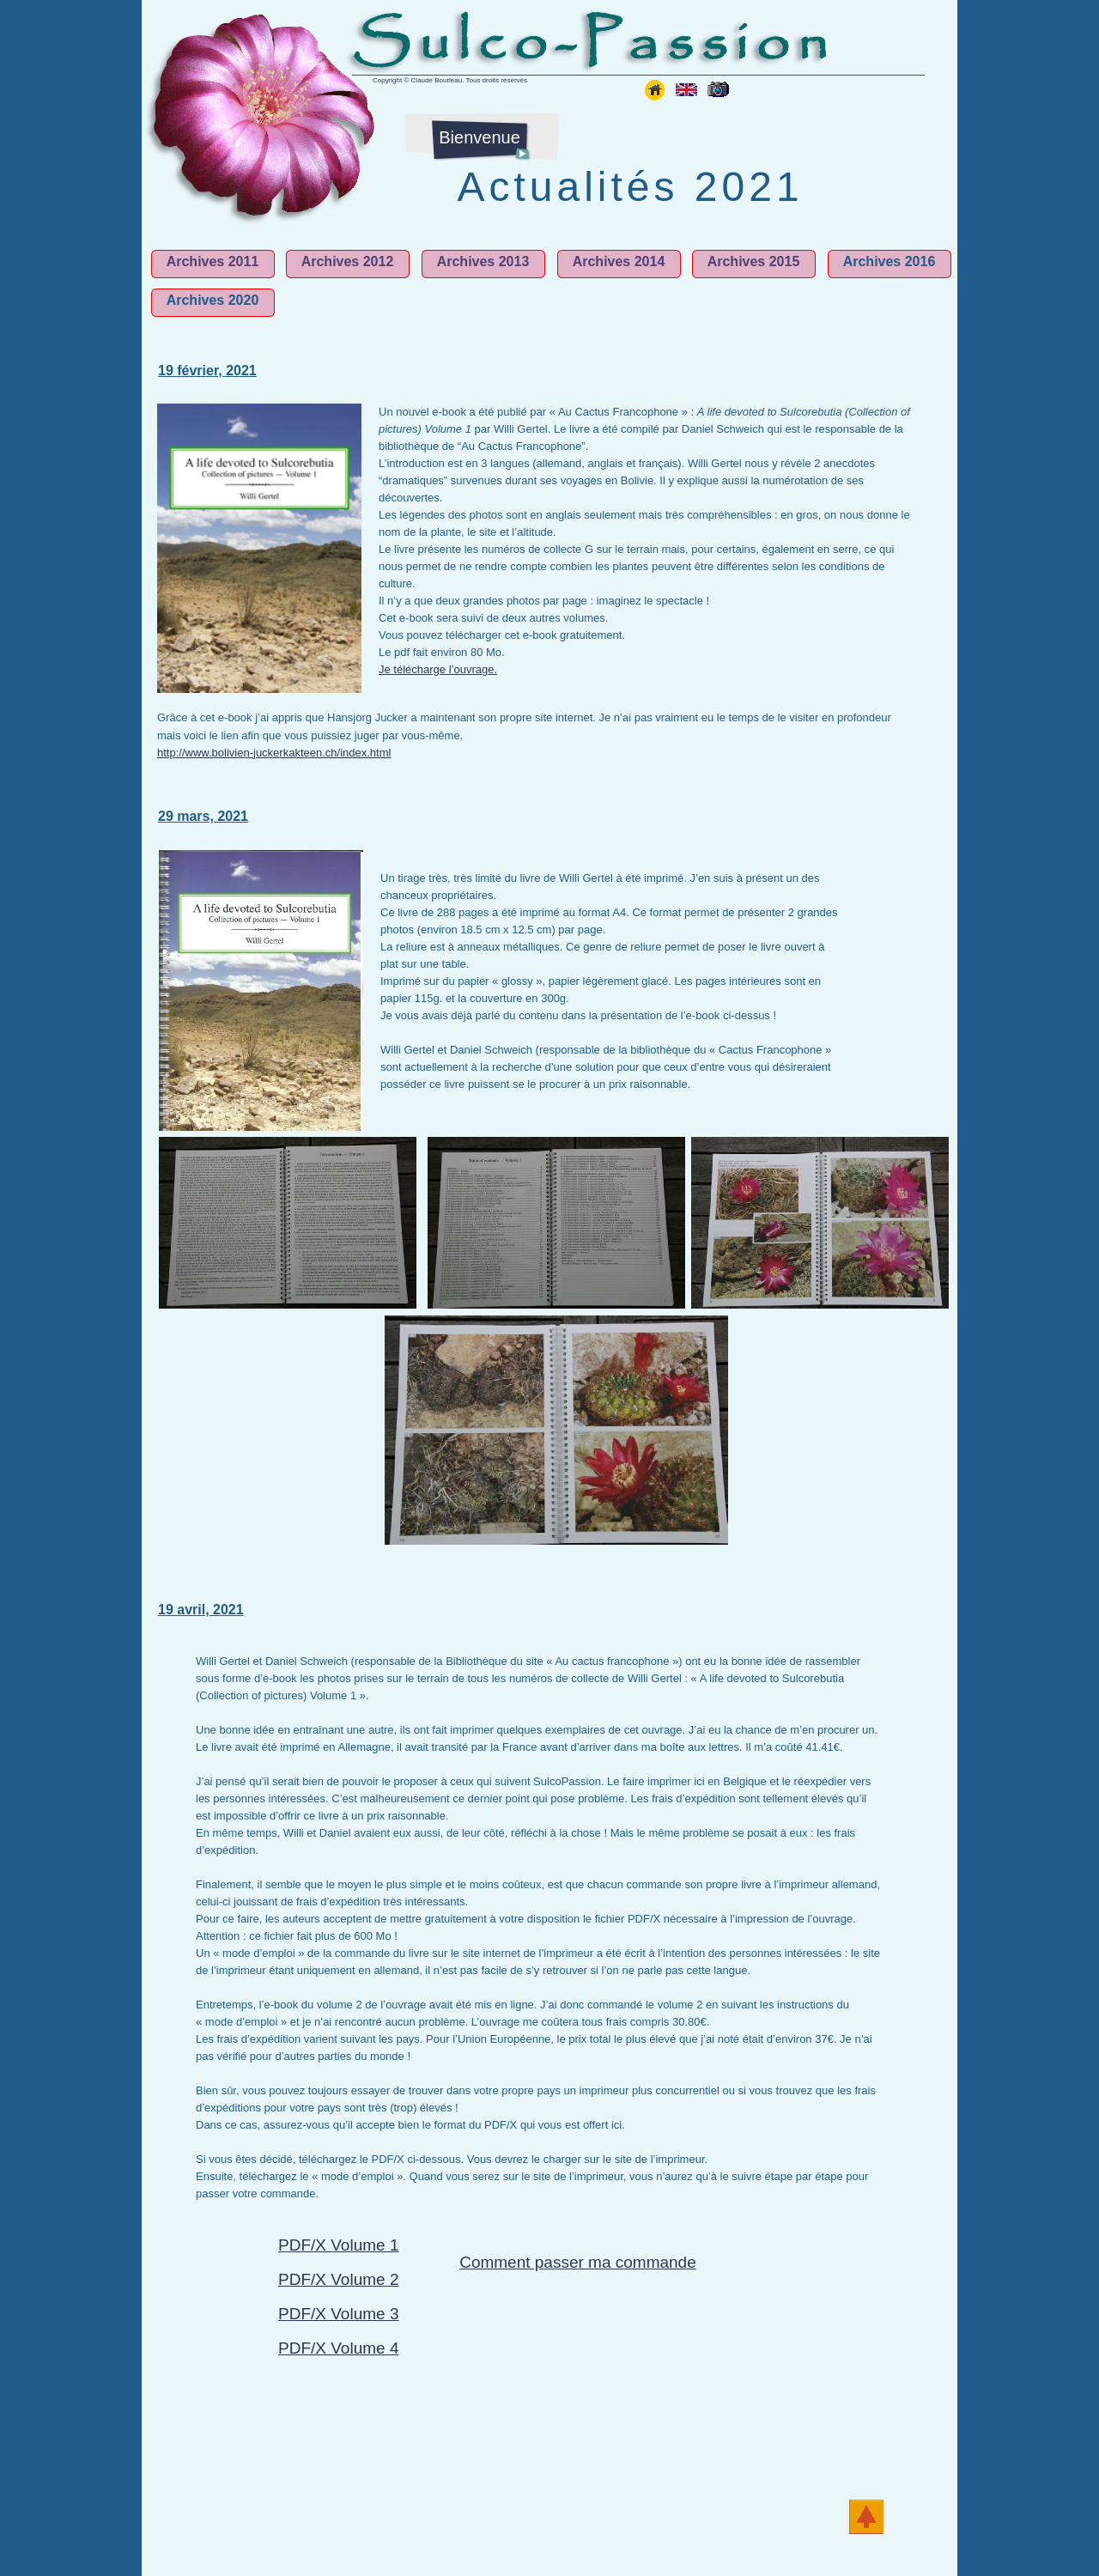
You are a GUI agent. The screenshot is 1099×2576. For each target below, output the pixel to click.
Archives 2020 (213, 300)
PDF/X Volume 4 (338, 2348)
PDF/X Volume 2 (338, 2279)
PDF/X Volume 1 (338, 2245)
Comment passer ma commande (577, 2262)
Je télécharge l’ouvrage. (438, 669)
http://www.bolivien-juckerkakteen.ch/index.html (274, 752)
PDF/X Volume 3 (338, 2314)
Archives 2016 (889, 261)
